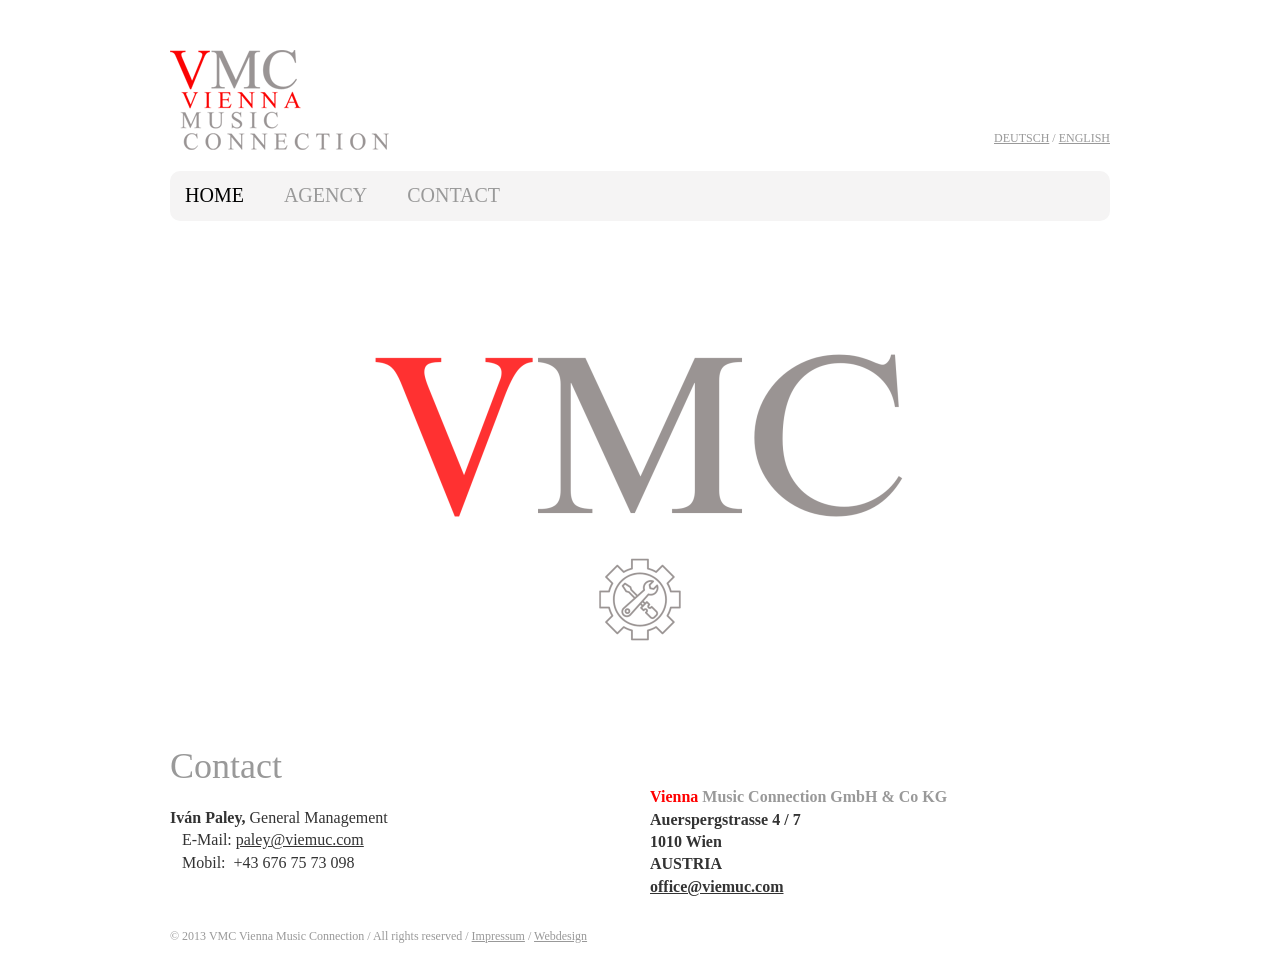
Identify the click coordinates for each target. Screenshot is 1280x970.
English (1084, 138)
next (1087, 486)
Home (214, 195)
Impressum (498, 936)
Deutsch (1021, 138)
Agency (325, 195)
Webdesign (560, 936)
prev (193, 486)
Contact (453, 195)
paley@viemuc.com (300, 839)
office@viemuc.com (717, 886)
